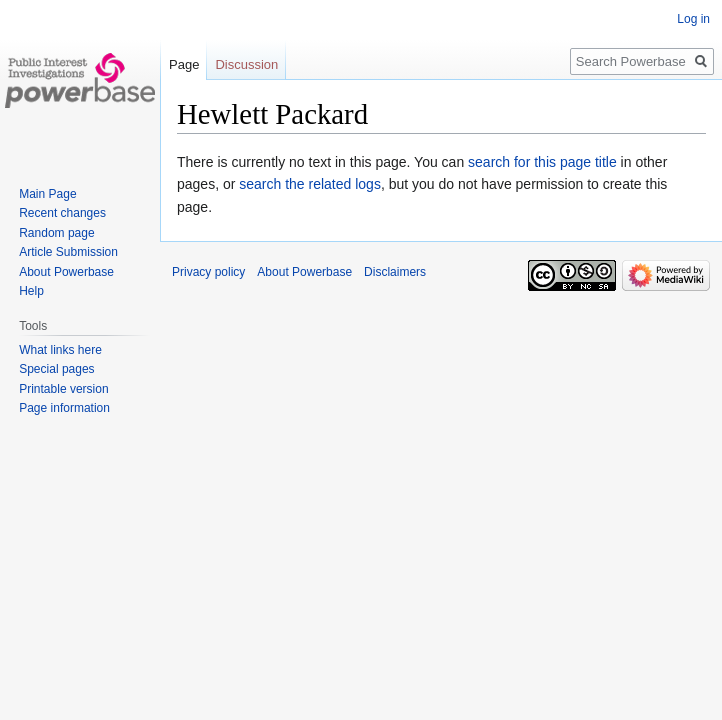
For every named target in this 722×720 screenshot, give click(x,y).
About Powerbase (66, 272)
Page (184, 64)
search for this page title (542, 162)
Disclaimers (395, 272)
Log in (693, 19)
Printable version (63, 389)
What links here (60, 350)
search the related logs (310, 184)
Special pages (56, 369)
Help (31, 291)
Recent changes (62, 213)
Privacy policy (208, 272)
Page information (64, 408)
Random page (56, 233)
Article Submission (68, 252)
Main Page (47, 194)
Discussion (246, 64)
